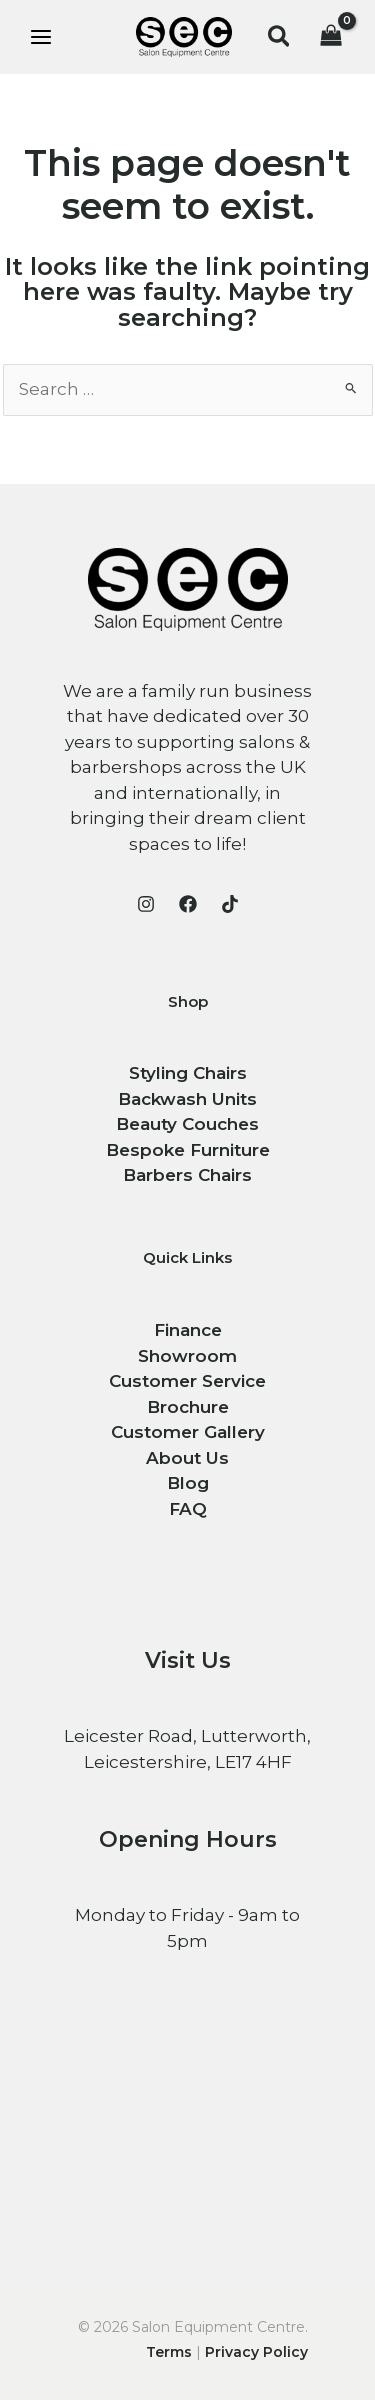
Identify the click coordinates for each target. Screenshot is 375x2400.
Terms (169, 2352)
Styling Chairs (188, 1073)
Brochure (188, 1407)
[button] (280, 37)
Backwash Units (187, 1099)
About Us (187, 1458)
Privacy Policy (256, 2352)
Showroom (187, 1356)
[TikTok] (230, 904)
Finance (188, 1330)
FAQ (188, 1509)
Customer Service (187, 1381)
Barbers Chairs (187, 1175)
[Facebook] (188, 904)
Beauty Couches (187, 1124)
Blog (188, 1483)
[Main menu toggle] (41, 37)
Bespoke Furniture (188, 1150)
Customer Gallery (188, 1432)
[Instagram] (146, 904)
